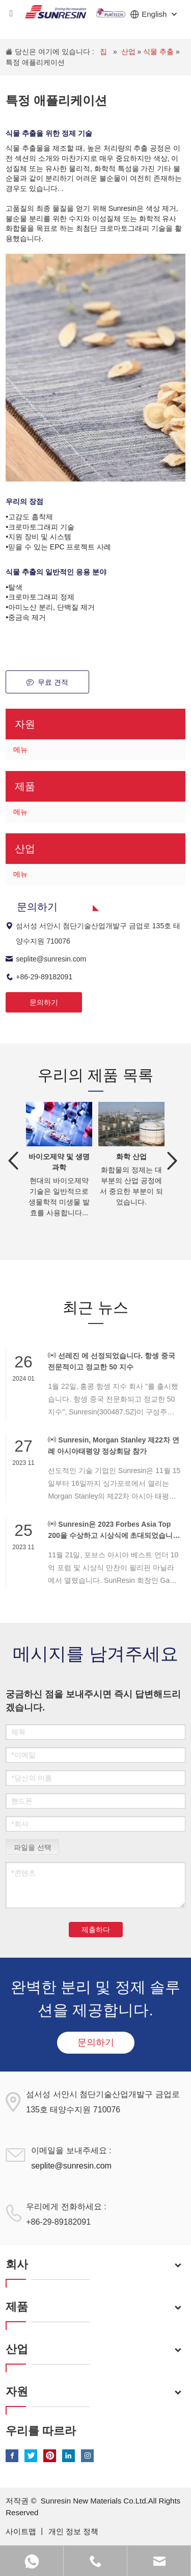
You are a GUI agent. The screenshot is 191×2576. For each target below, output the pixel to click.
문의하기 (44, 1002)
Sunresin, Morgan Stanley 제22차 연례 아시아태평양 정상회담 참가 (113, 1445)
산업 (129, 51)
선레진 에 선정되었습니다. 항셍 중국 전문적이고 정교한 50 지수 (111, 1361)
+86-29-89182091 (39, 976)
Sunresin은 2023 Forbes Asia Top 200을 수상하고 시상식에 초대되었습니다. (110, 1530)
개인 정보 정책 (73, 2531)
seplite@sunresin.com (46, 959)
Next (172, 1160)
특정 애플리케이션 (35, 62)
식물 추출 (159, 51)
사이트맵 (22, 2531)
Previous (13, 1160)
